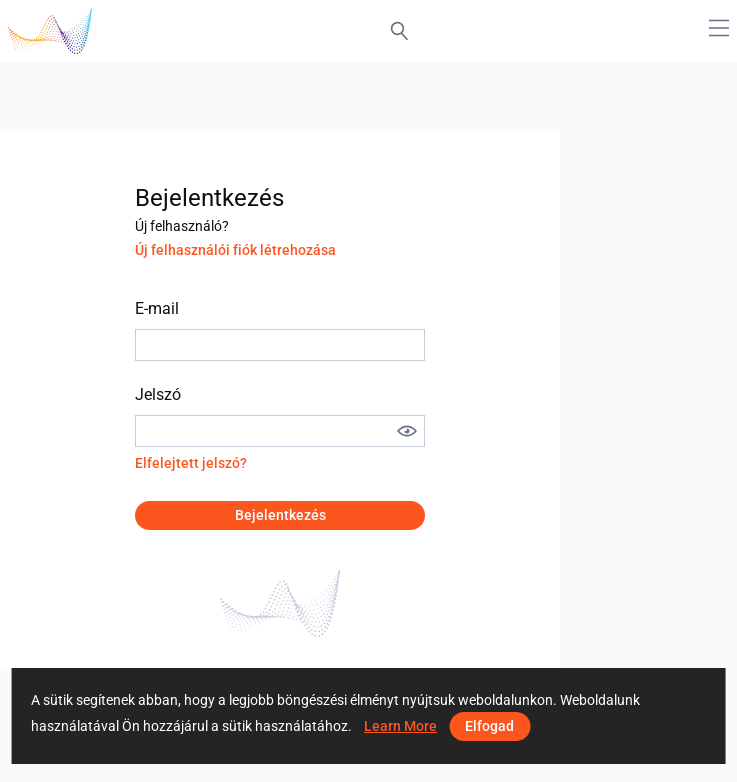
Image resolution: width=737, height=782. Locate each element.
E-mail (157, 308)
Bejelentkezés (280, 515)
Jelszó (158, 394)
